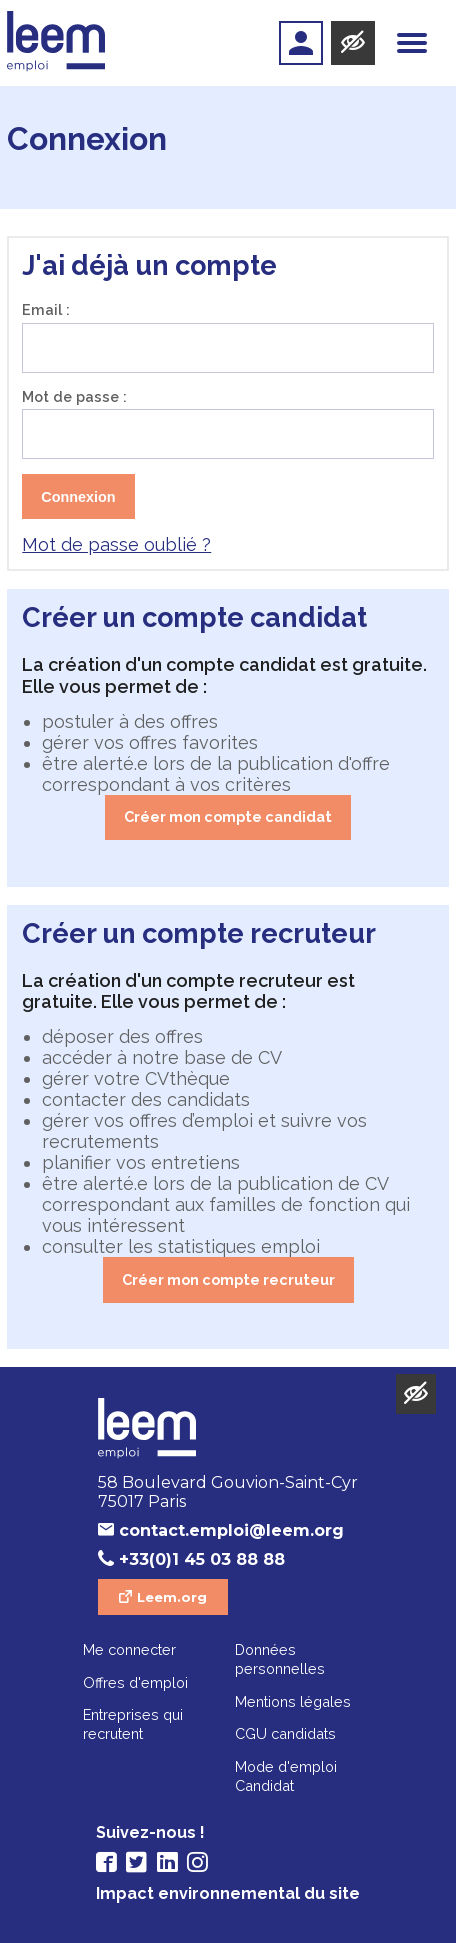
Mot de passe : (74, 396)
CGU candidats (285, 1733)
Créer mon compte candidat (228, 816)
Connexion (78, 497)
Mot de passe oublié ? (116, 544)
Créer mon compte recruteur (228, 1279)
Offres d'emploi (135, 1682)
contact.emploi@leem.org (231, 1530)
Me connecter (129, 1649)
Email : (46, 309)
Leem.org (172, 1597)
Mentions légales (293, 1701)
